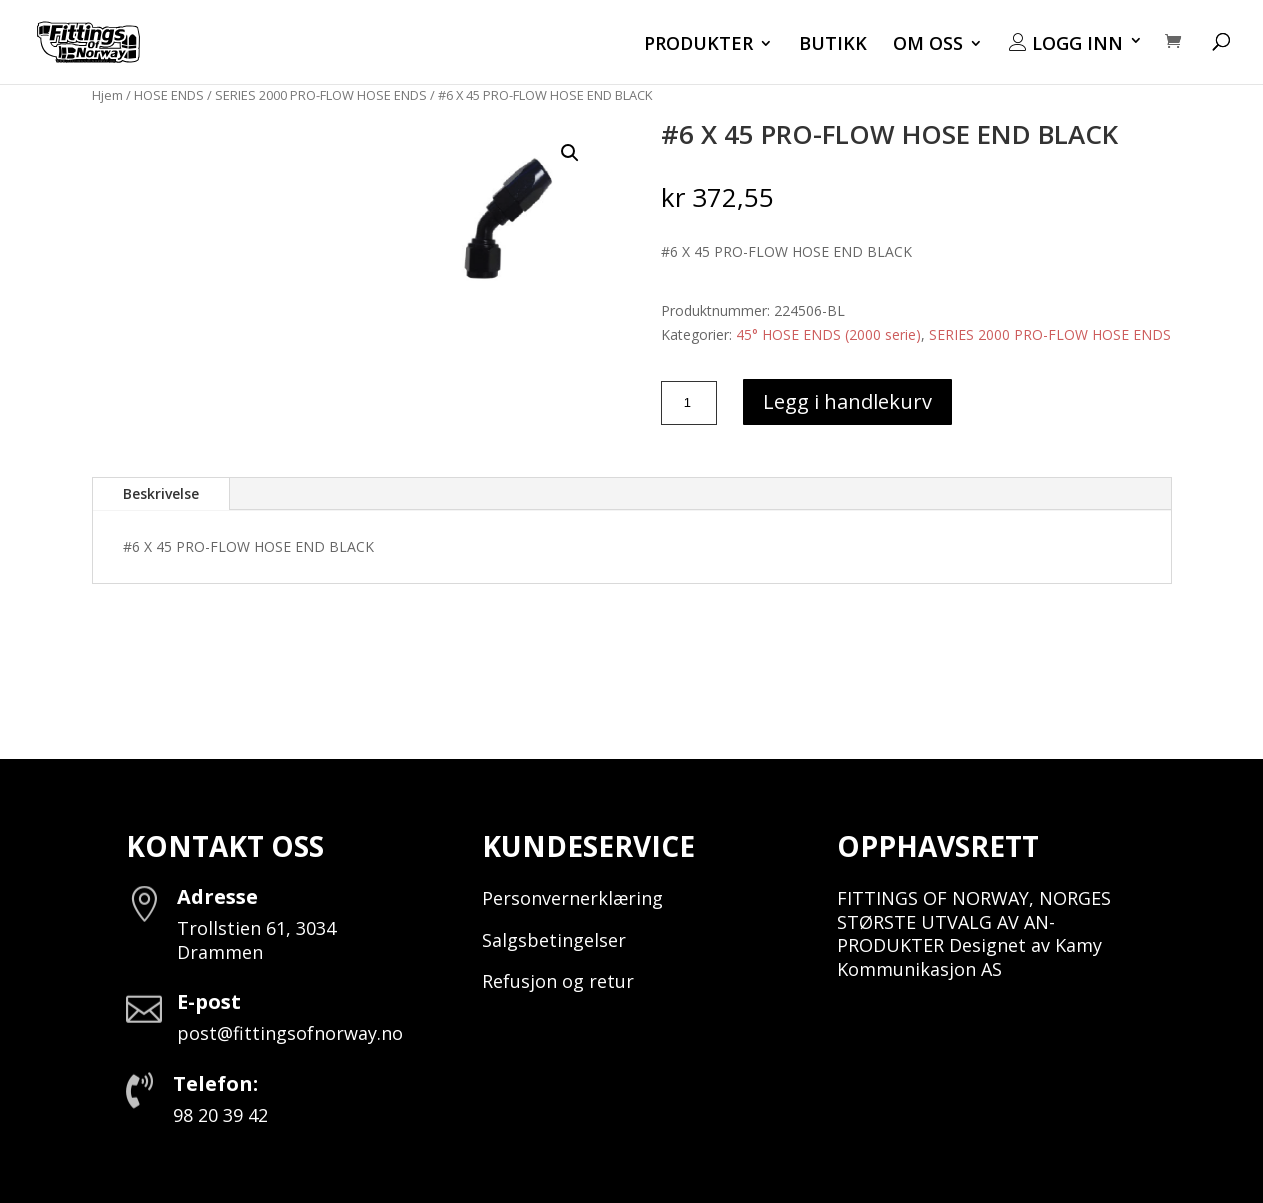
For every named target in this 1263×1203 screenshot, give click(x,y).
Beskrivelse (161, 493)
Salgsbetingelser (554, 940)
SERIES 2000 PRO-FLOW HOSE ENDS (321, 95)
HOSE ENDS (169, 95)
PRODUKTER (698, 45)
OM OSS (928, 45)
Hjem (107, 95)
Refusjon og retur (558, 981)
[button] (570, 153)
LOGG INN (1066, 44)
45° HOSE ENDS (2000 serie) (828, 334)
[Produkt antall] (689, 403)
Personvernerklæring (572, 898)
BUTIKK (833, 45)
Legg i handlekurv (847, 401)
